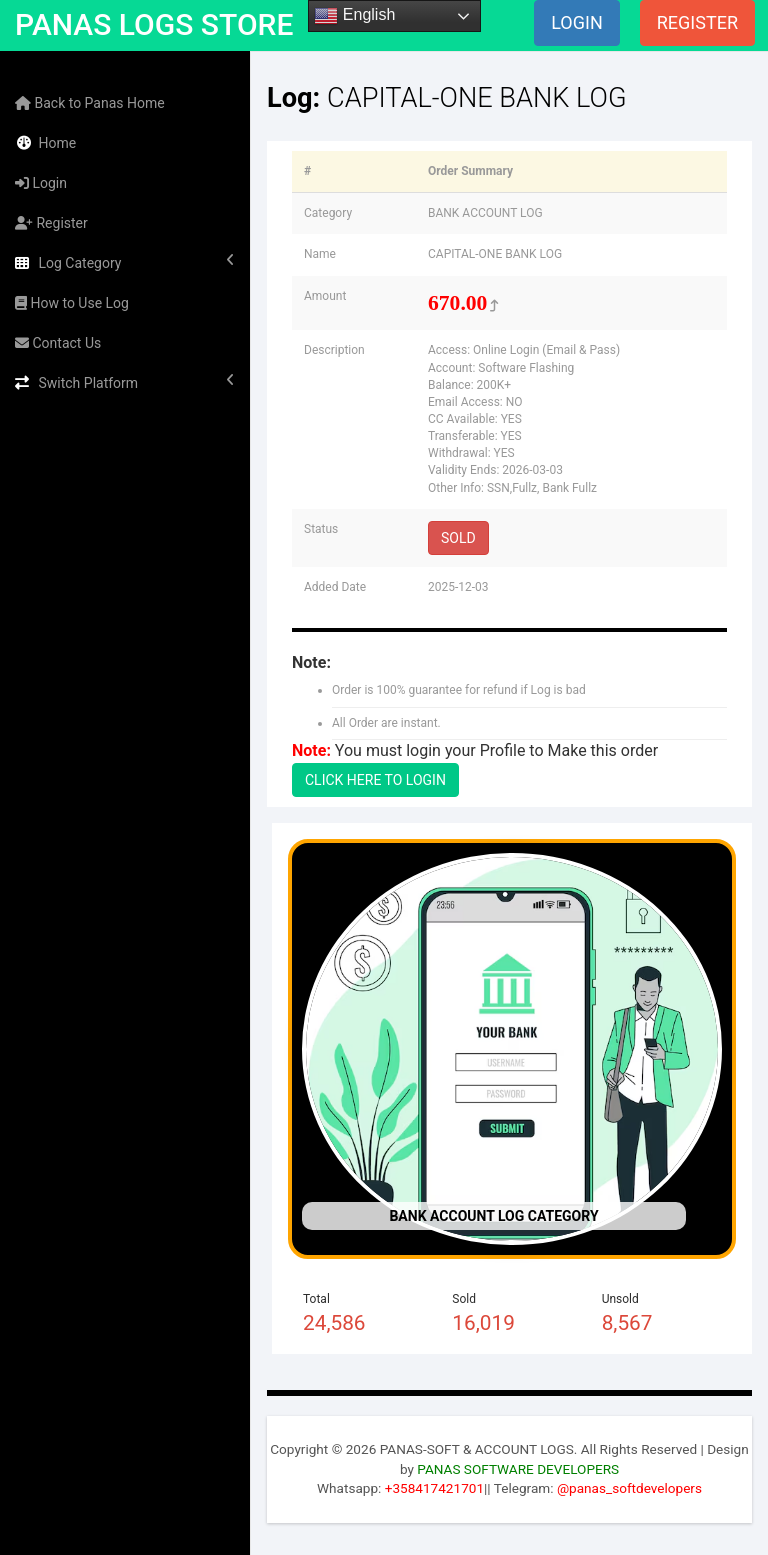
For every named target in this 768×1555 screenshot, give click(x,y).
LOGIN (577, 22)
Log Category (125, 262)
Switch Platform (125, 382)
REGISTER (697, 22)
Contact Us (58, 343)
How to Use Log (72, 303)
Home (45, 143)
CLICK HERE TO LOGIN (375, 780)
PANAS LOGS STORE (154, 24)
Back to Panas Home (90, 103)
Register (51, 223)
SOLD (458, 538)
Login (41, 183)
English (354, 16)
